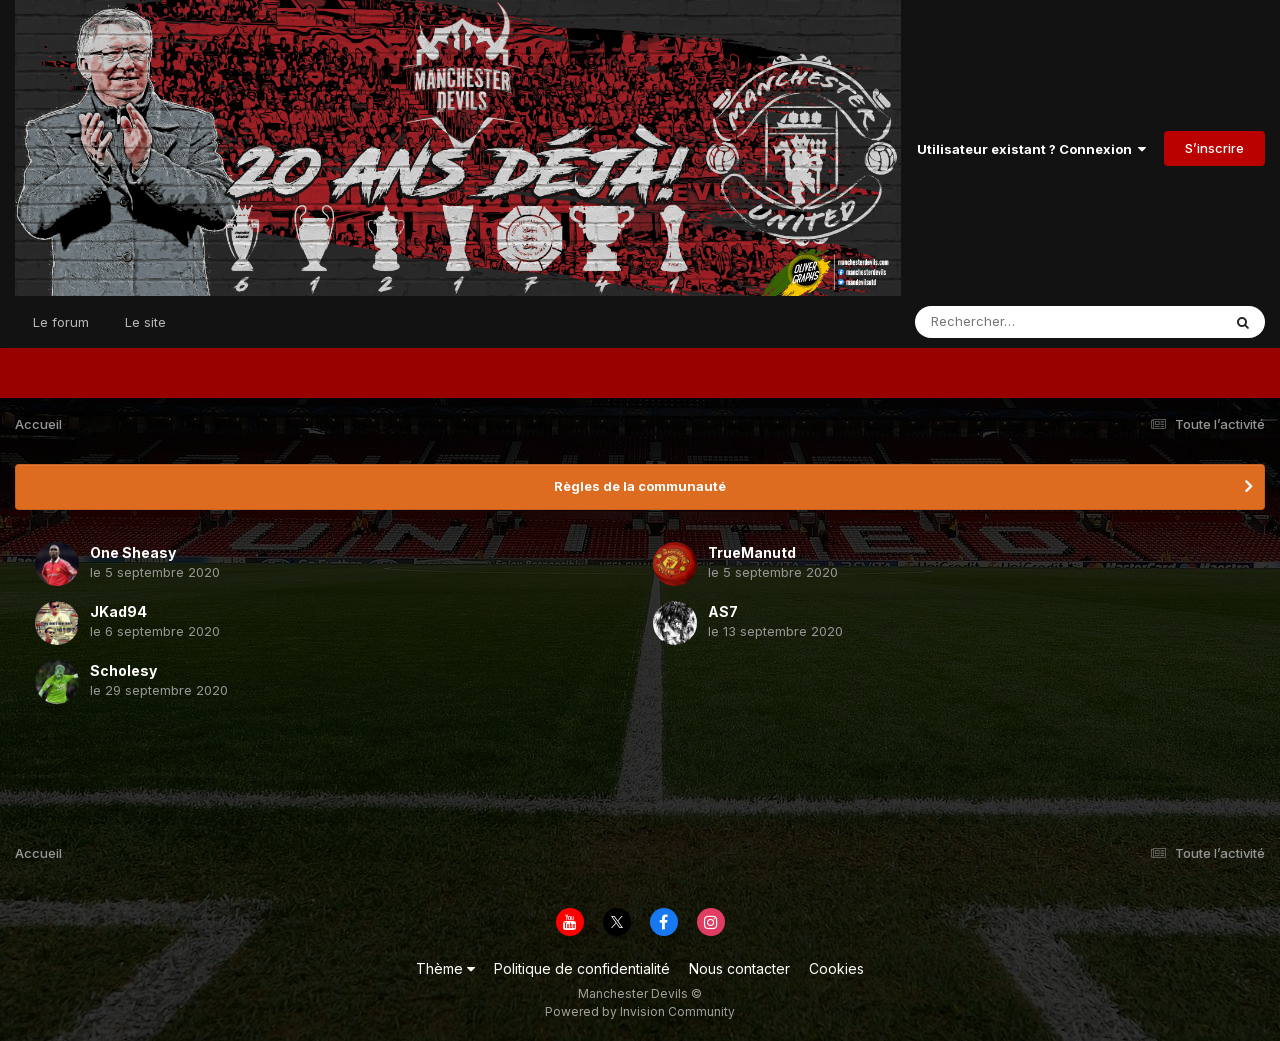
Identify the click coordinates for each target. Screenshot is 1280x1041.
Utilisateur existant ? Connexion (1031, 149)
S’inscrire (1214, 148)
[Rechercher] (1010, 322)
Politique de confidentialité (582, 968)
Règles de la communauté (640, 486)
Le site (145, 322)
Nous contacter (739, 968)
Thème (445, 968)
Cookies (836, 968)
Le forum (61, 322)
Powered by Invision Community (640, 1011)
